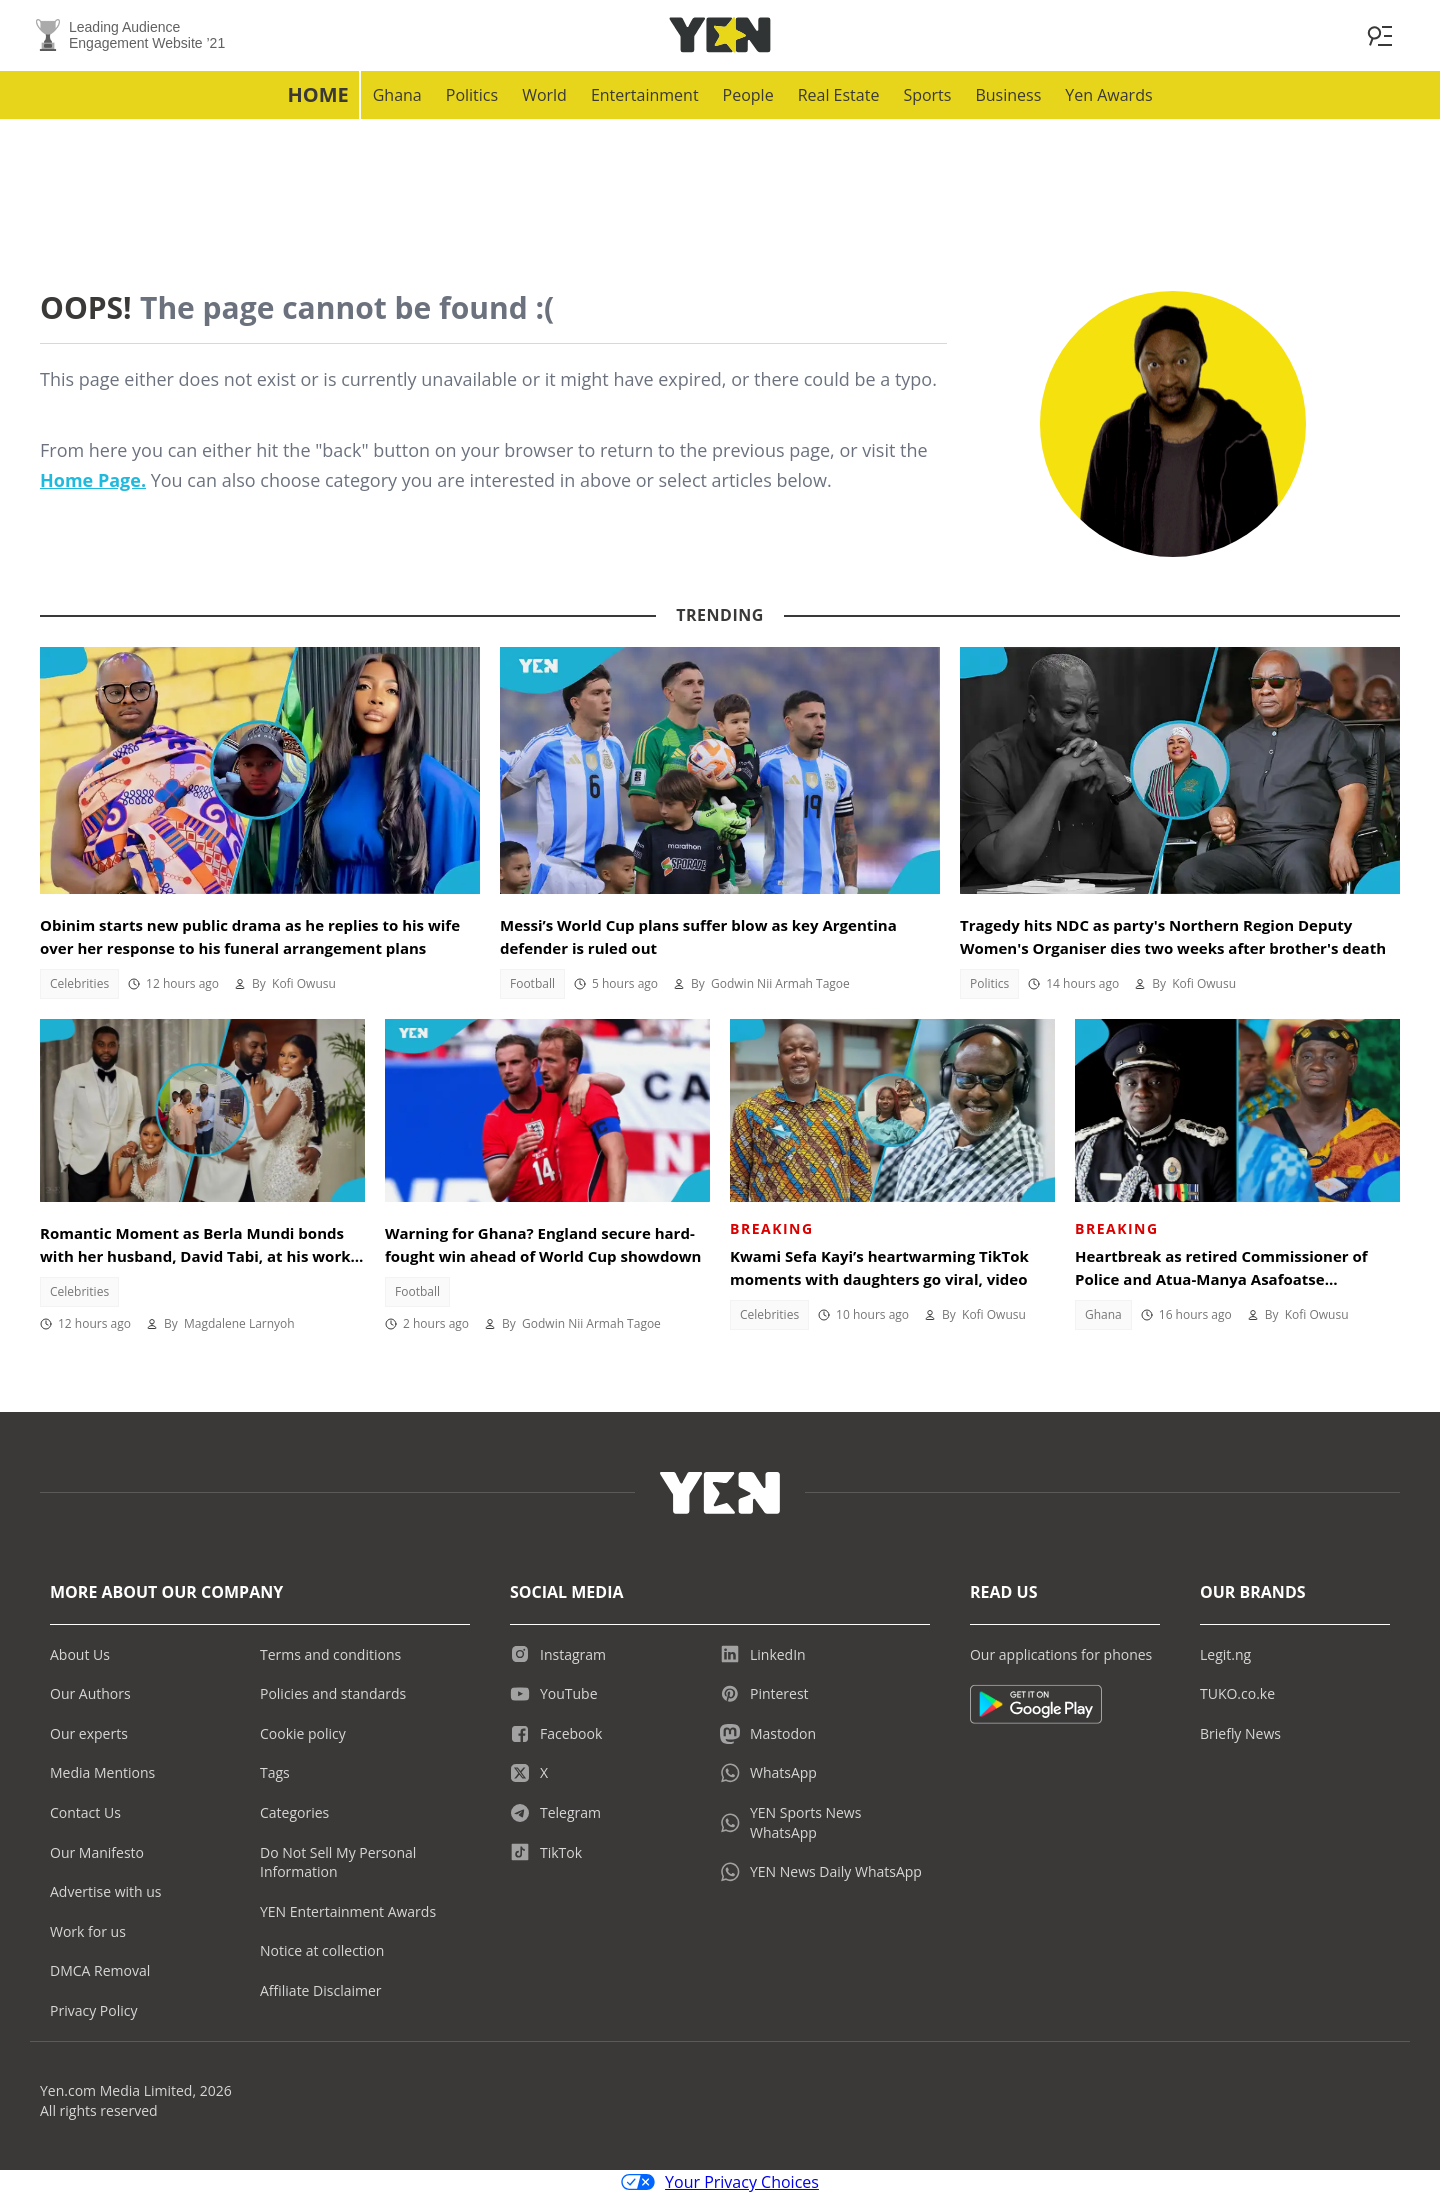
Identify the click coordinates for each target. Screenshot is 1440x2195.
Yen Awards (1108, 96)
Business (1008, 96)
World (544, 96)
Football (532, 984)
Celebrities (79, 984)
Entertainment (645, 96)
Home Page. (93, 481)
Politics (472, 96)
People (748, 96)
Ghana (397, 96)
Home (317, 95)
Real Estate (839, 96)
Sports (927, 96)
